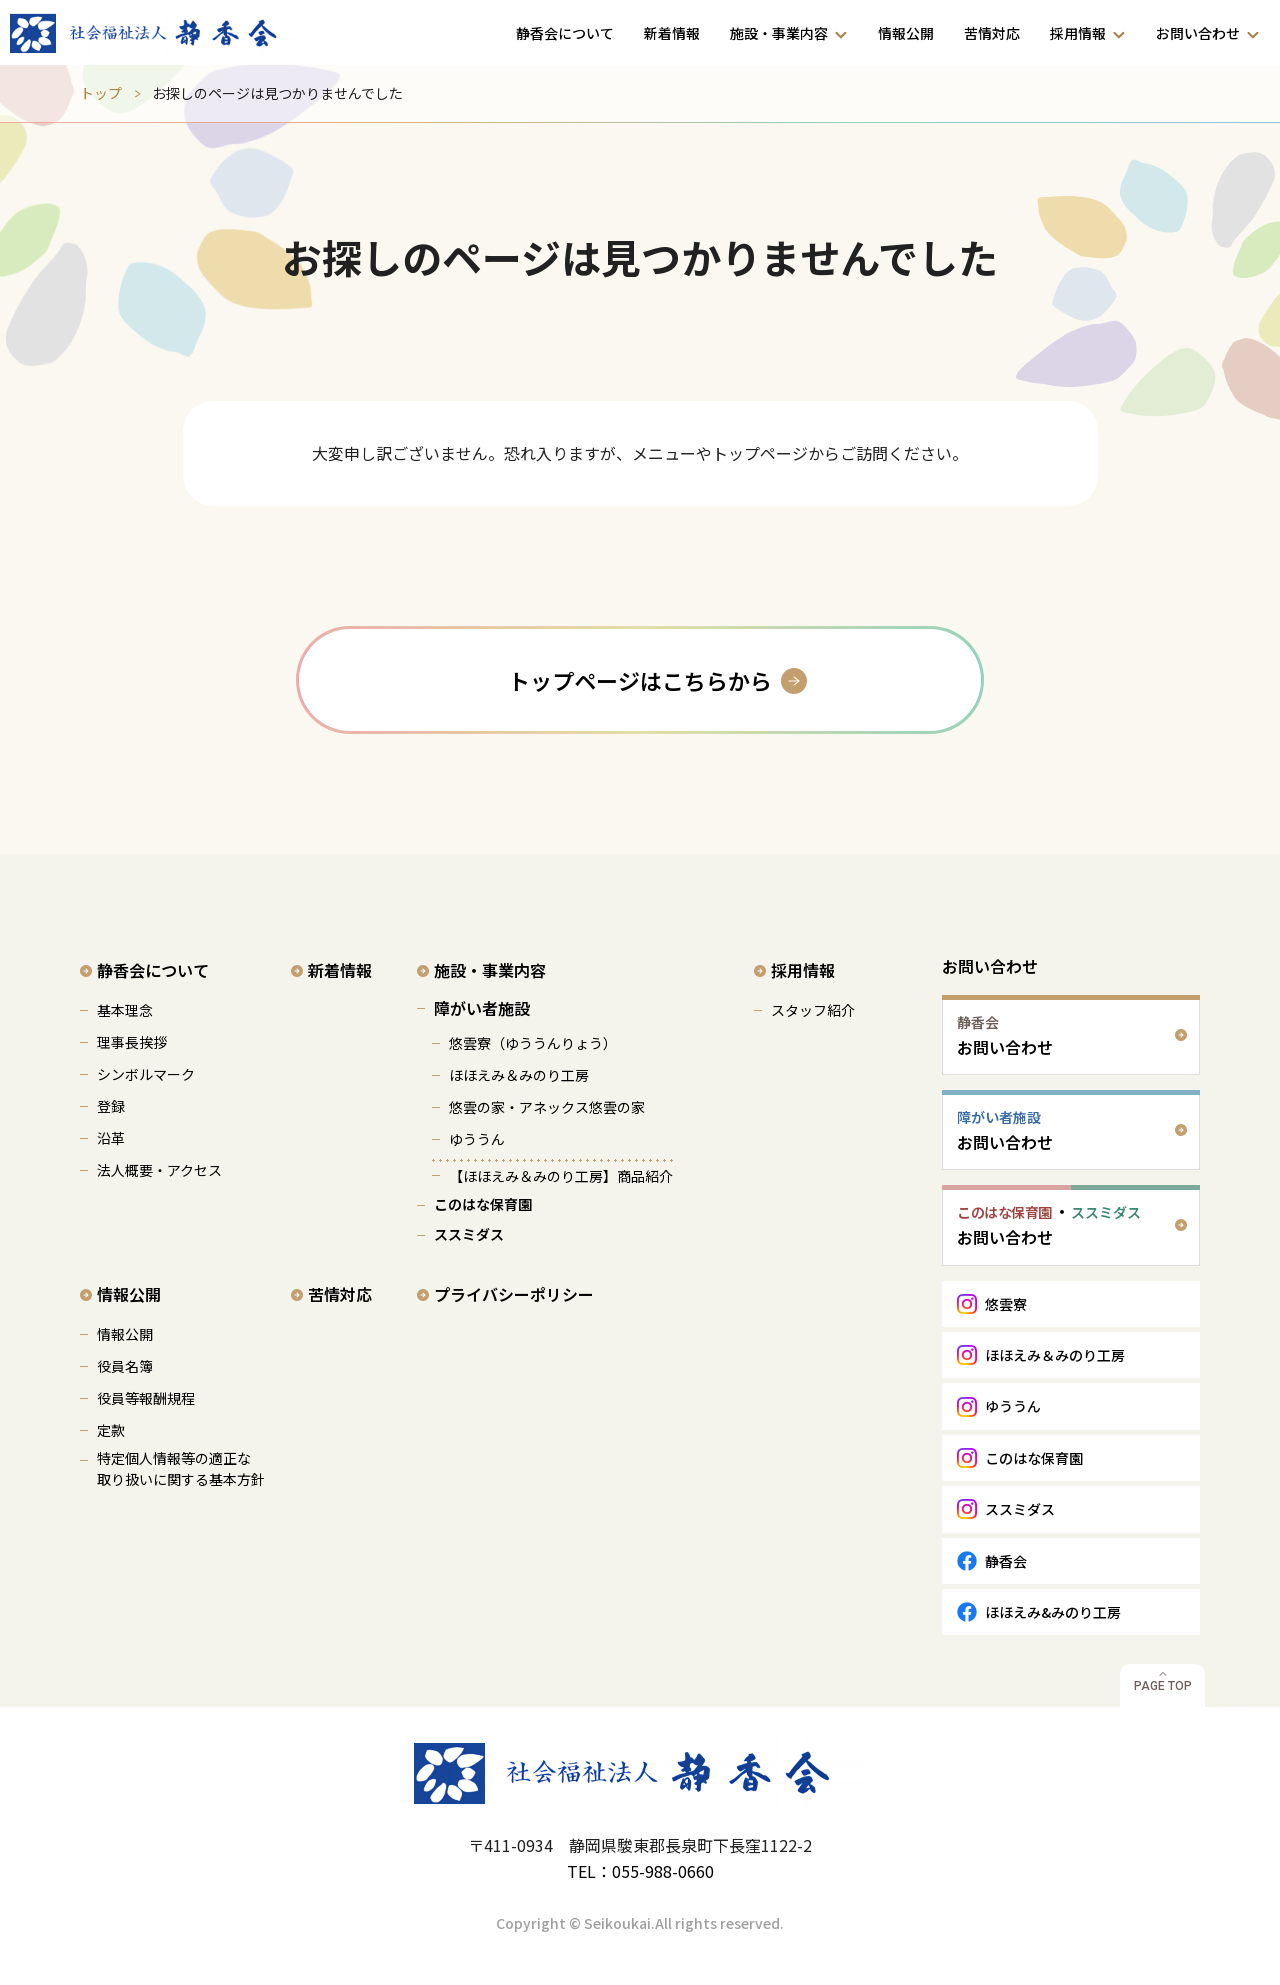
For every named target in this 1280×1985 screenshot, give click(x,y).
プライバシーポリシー (514, 1294)
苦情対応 (992, 33)
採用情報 (1078, 33)
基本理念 (125, 1010)
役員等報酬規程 (146, 1398)
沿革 (111, 1138)
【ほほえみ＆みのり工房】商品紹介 (561, 1176)
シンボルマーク (146, 1074)
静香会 (1006, 1561)
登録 (111, 1106)
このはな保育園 (483, 1204)
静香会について (565, 33)
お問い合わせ (1198, 33)
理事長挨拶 (132, 1042)
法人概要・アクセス (159, 1170)
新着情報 (672, 33)
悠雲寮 (1006, 1304)
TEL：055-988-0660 (640, 1871)
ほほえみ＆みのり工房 (519, 1075)
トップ (101, 93)
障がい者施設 (482, 1008)
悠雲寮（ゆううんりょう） (533, 1043)
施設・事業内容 (779, 33)
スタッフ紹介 (813, 1010)
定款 (111, 1430)
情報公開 (906, 33)
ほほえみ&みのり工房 (1053, 1612)
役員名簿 (125, 1366)
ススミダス (469, 1234)
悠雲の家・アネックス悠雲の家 (547, 1107)
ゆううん (477, 1139)
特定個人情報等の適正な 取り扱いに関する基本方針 (181, 1468)
